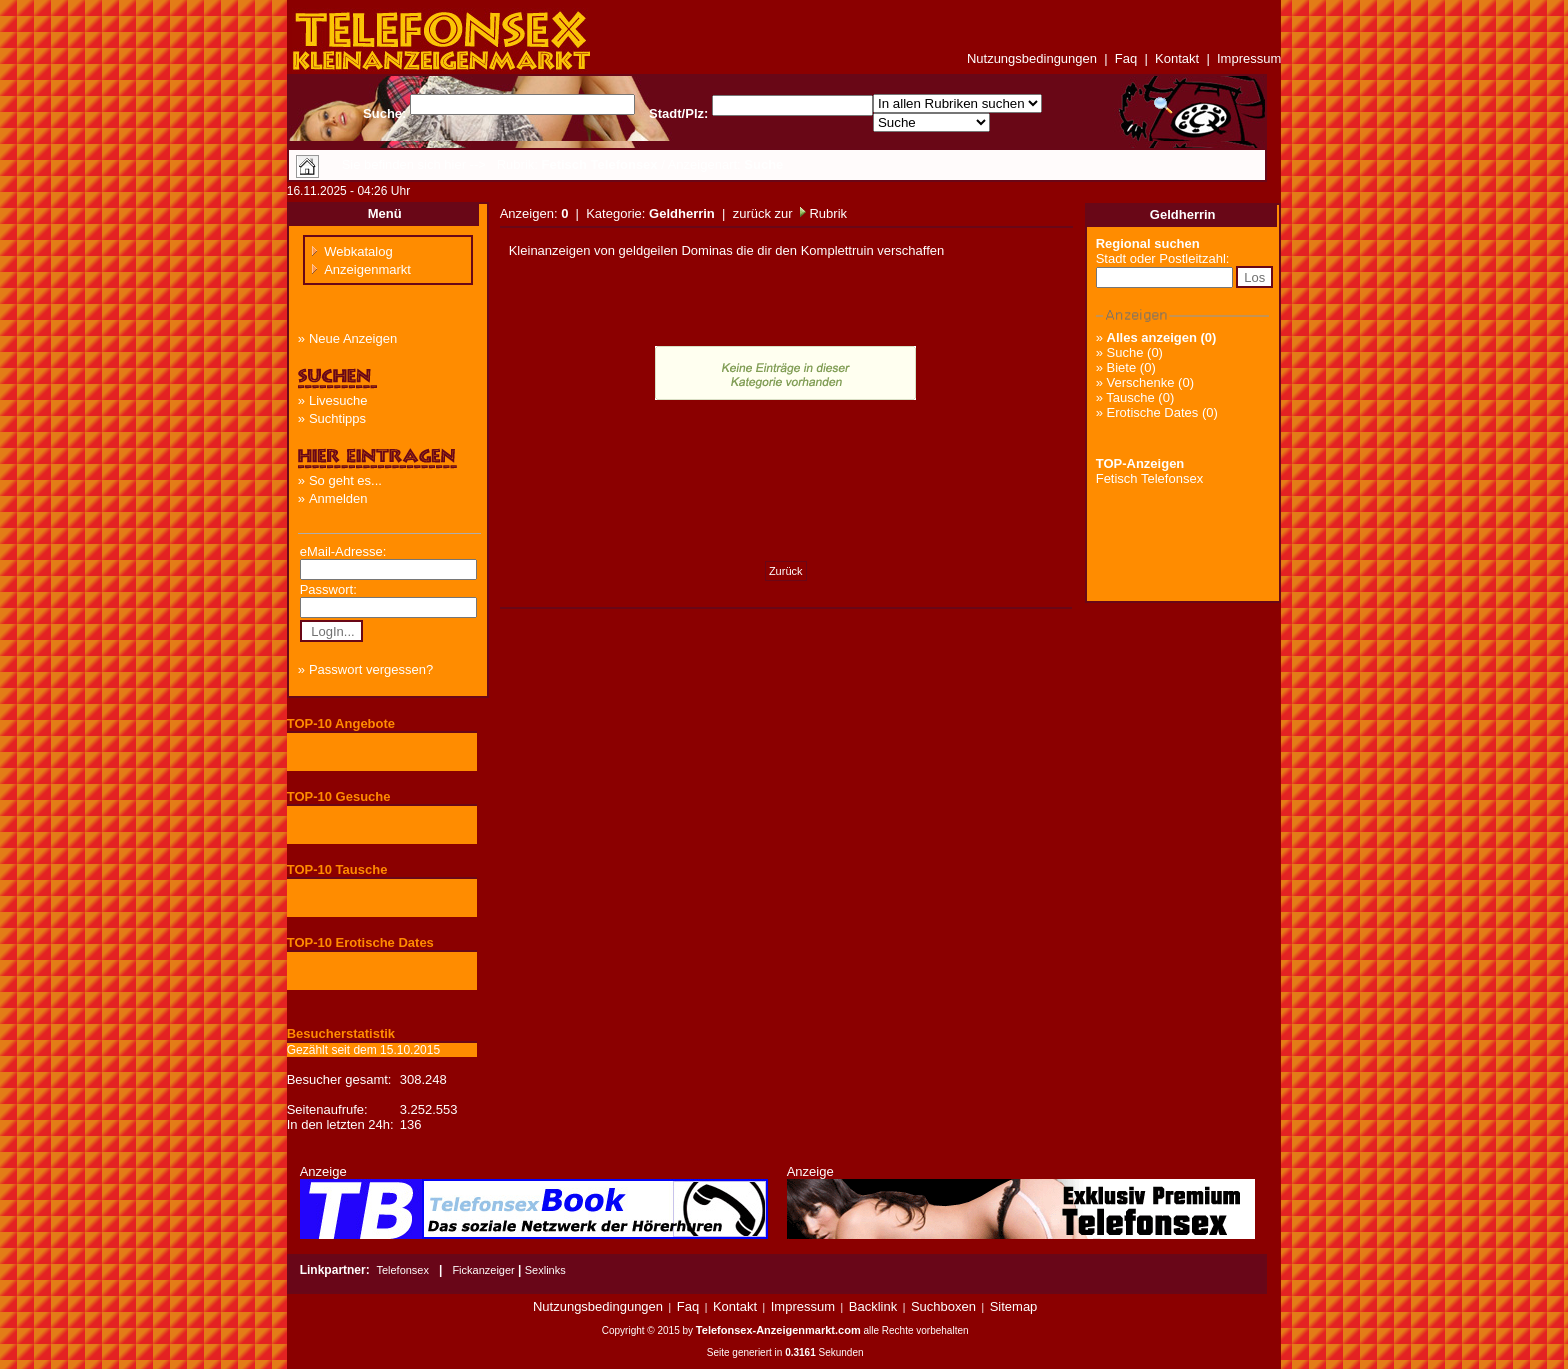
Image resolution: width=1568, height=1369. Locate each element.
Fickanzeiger (483, 1270)
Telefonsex (402, 1270)
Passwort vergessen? (371, 669)
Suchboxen (943, 1306)
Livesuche (338, 400)
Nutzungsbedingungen (1032, 58)
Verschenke (1141, 382)
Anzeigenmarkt (367, 269)
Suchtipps (337, 418)
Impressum (1249, 58)
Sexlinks (545, 1270)
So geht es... (345, 480)
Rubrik (826, 213)
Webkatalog (358, 251)
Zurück (786, 571)
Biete (1122, 367)
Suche (1125, 352)
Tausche (1130, 397)
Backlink (873, 1306)
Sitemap (1014, 1306)
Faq (1126, 58)
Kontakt (1177, 58)
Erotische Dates (1153, 412)
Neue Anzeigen (353, 338)
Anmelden (338, 498)
